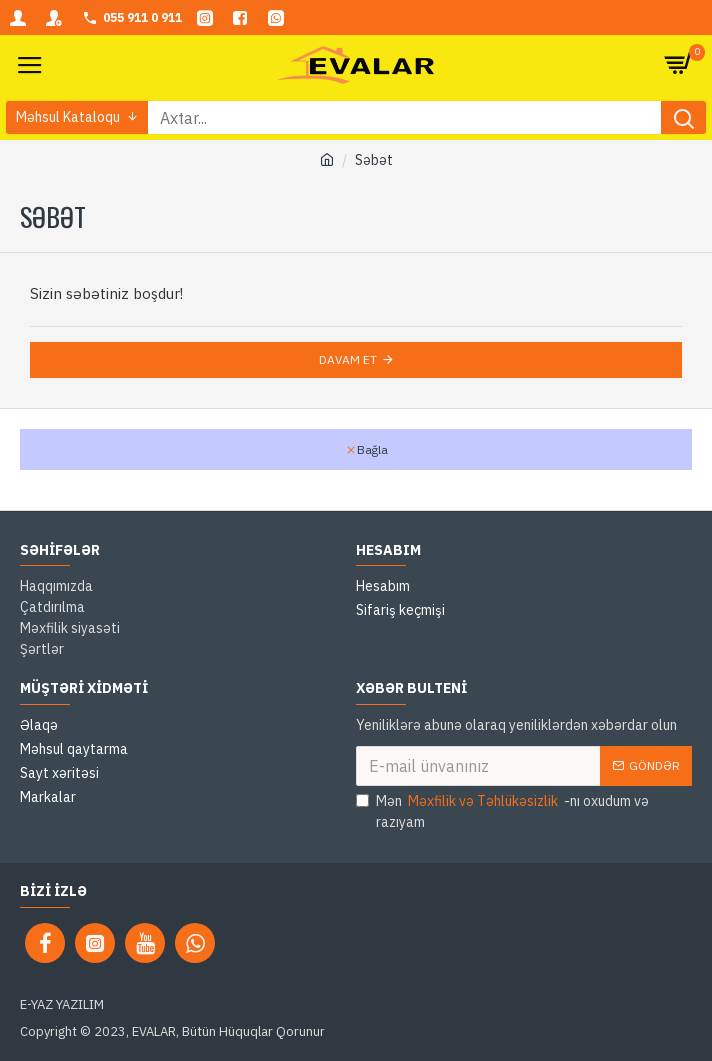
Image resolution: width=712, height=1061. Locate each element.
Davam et (348, 359)
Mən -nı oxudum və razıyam (502, 811)
